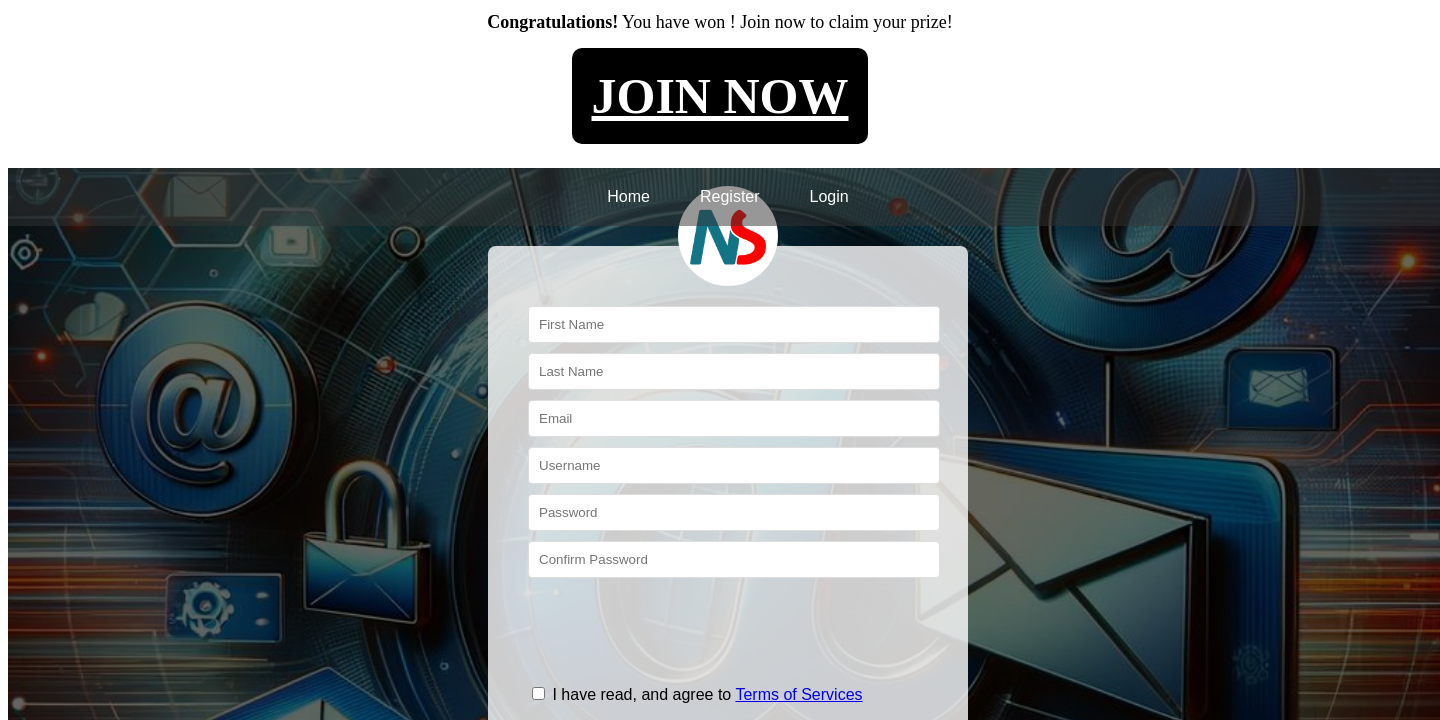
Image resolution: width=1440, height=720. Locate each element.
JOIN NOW (720, 96)
